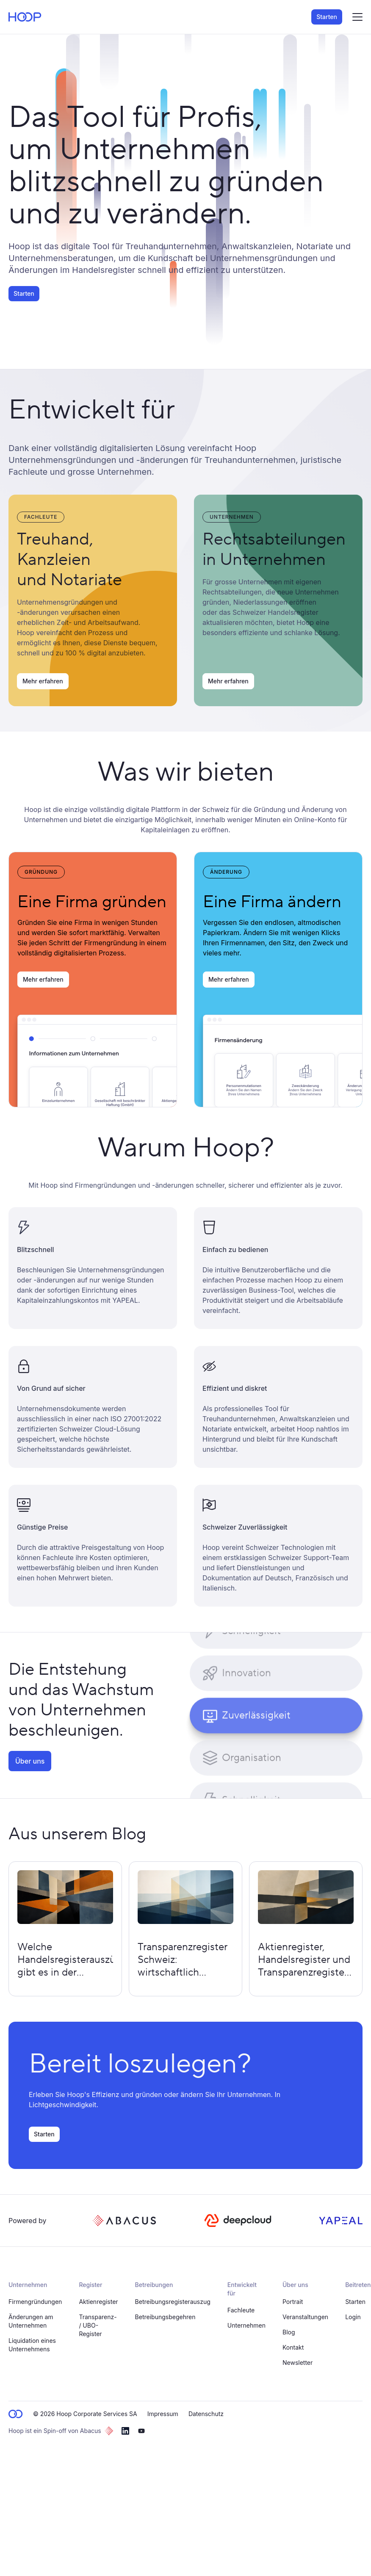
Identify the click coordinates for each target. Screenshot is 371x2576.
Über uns (29, 1761)
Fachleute (241, 2310)
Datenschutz (206, 2413)
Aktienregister (98, 2301)
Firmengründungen (35, 2301)
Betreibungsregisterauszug (172, 2301)
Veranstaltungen (305, 2316)
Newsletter (297, 2362)
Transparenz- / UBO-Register (97, 2325)
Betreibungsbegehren (165, 2316)
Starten (326, 16)
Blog (288, 2332)
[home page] (25, 17)
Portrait (292, 2301)
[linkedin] (125, 2431)
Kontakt (293, 2347)
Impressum (162, 2413)
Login (353, 2316)
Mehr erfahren (42, 681)
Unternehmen (246, 2325)
